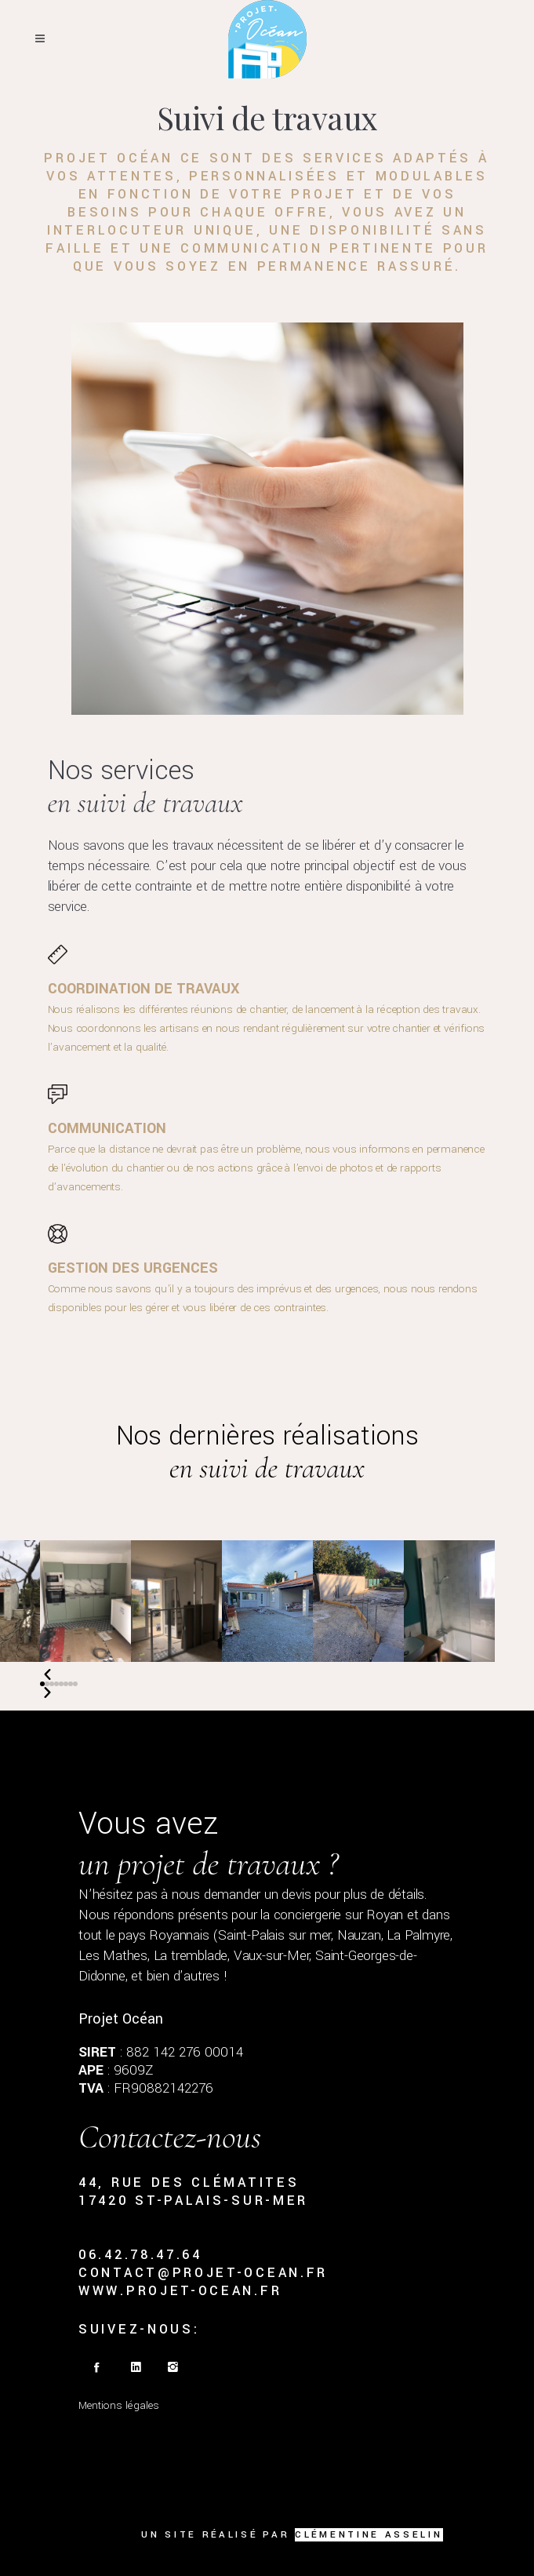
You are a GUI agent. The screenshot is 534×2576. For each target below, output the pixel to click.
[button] (42, 1684)
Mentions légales (118, 2405)
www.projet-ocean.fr (180, 2291)
